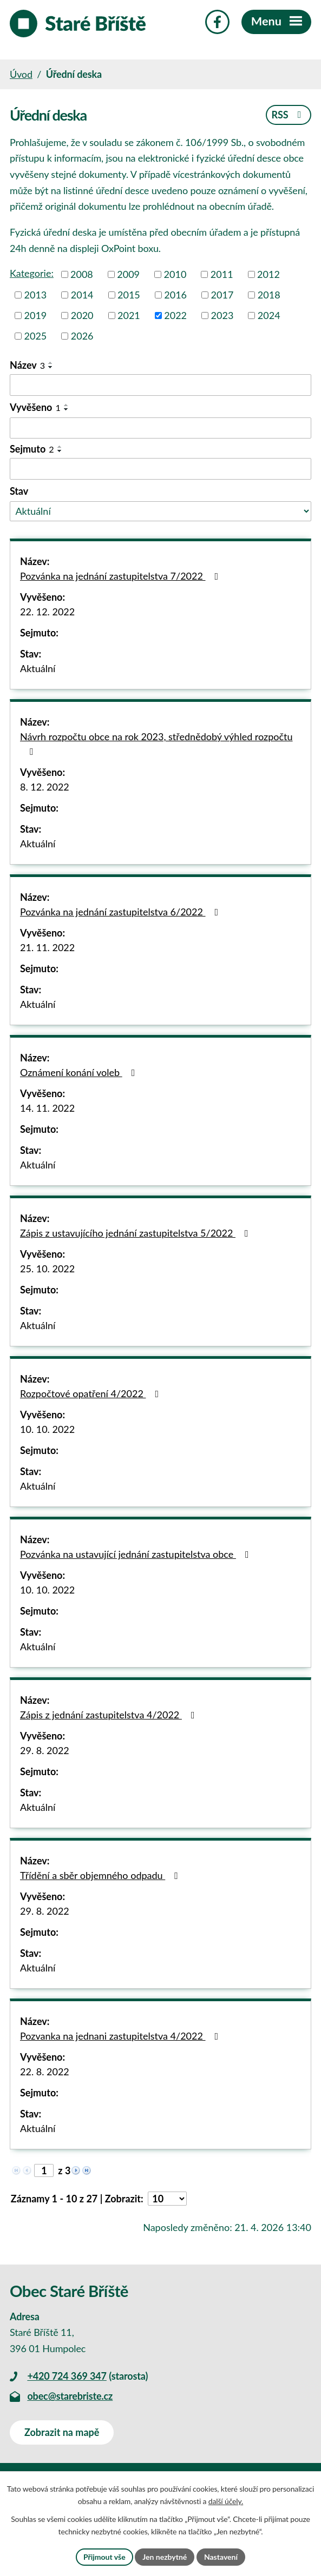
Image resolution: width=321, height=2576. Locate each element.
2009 (128, 274)
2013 (35, 295)
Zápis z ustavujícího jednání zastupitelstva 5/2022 (136, 1233)
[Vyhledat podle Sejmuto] (160, 469)
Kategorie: (32, 273)
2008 (81, 274)
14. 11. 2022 (47, 1108)
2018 (269, 295)
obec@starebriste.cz (70, 2396)
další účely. (225, 2501)
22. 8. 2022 (44, 2071)
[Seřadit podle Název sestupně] (51, 367)
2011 (222, 274)
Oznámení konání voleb (79, 1072)
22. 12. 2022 (47, 612)
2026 (82, 336)
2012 (268, 274)
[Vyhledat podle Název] (160, 385)
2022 (175, 315)
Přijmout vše (104, 2556)
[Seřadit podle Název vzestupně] (51, 363)
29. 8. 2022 (44, 1750)
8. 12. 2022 (44, 787)
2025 (35, 336)
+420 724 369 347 (66, 2376)
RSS (288, 115)
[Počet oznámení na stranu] (167, 2199)
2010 (175, 274)
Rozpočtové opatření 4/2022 (91, 1393)
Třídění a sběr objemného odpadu (101, 1875)
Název (27, 365)
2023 (222, 315)
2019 (35, 315)
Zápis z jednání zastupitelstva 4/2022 (109, 1715)
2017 (222, 295)
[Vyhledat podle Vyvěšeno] (160, 428)
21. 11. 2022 (47, 947)
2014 (82, 295)
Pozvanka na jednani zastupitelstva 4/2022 (121, 2036)
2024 (269, 315)
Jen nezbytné (164, 2556)
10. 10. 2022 (47, 1429)
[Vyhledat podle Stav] (160, 511)
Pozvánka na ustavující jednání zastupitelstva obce (136, 1554)
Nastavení (221, 2556)
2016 (175, 295)
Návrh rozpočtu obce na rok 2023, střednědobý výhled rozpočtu (156, 743)
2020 (82, 315)
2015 (128, 295)
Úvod (21, 74)
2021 (128, 315)
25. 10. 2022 (47, 1268)
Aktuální (37, 668)
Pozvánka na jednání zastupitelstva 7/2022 (121, 576)
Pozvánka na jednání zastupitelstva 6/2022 (121, 912)
